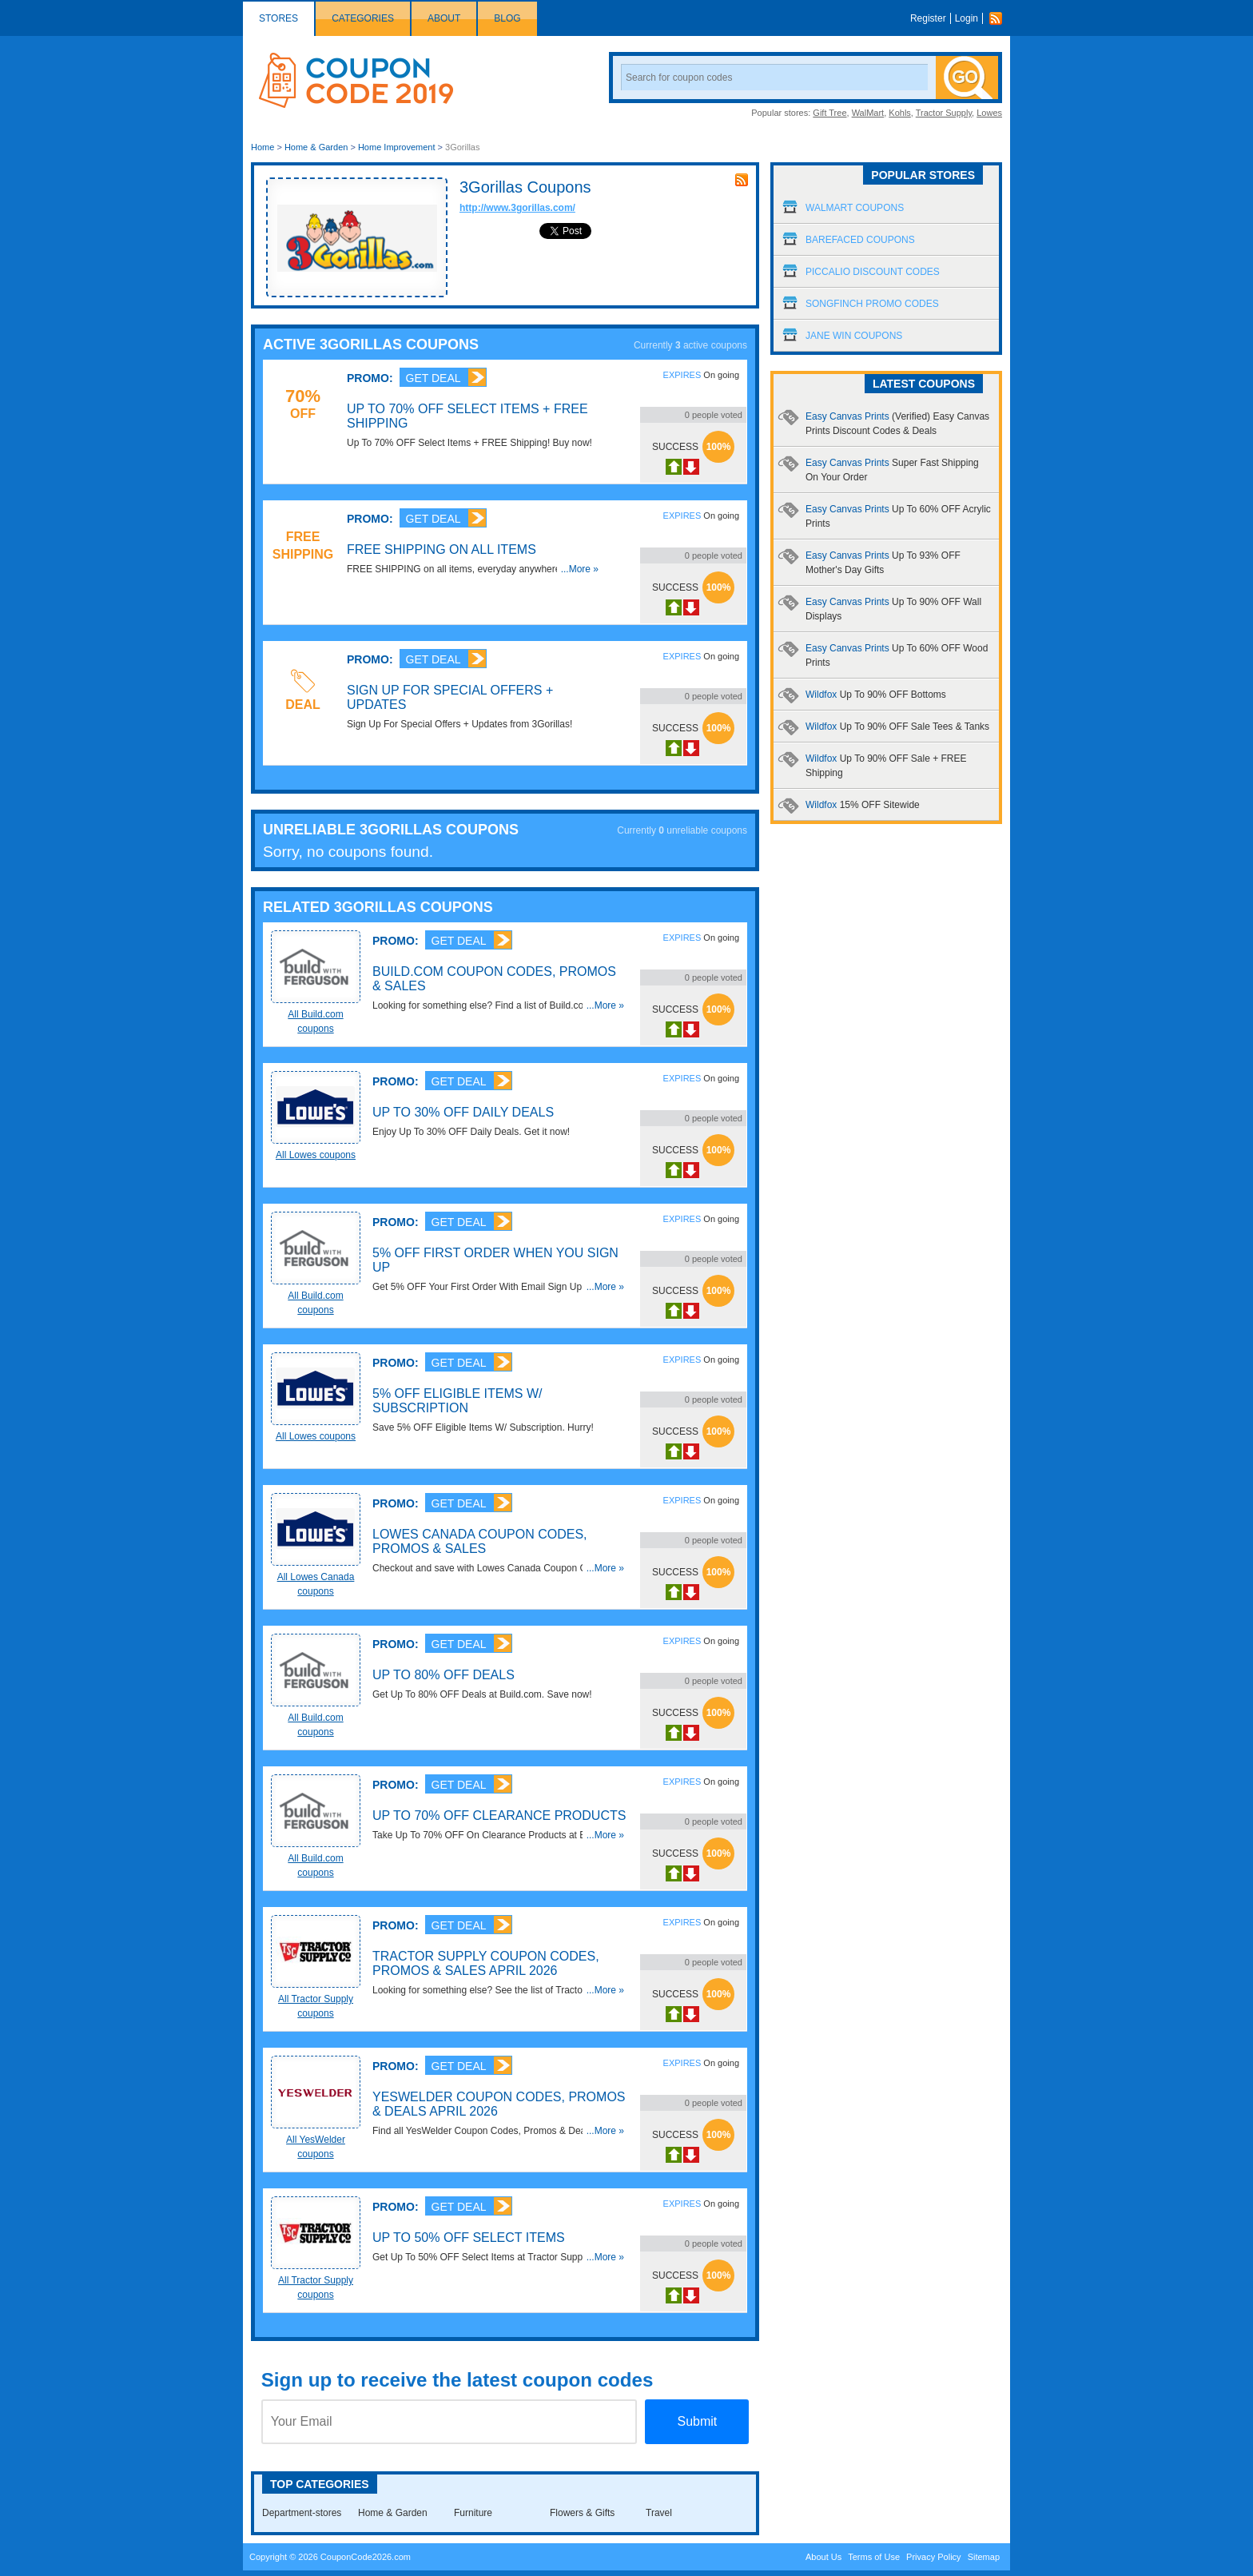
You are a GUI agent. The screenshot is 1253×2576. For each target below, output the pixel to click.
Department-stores (301, 2512)
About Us (823, 2557)
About (444, 18)
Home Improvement (397, 147)
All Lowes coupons (316, 1155)
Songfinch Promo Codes (872, 303)
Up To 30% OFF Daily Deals (463, 1112)
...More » (580, 569)
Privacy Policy (933, 2557)
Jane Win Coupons (854, 335)
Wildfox (876, 694)
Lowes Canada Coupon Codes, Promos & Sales (479, 1541)
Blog (507, 18)
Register (928, 18)
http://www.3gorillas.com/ (517, 207)
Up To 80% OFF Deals (443, 1675)
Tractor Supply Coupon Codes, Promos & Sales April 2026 (485, 1963)
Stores (278, 18)
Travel (659, 2512)
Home (262, 147)
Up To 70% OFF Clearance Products (499, 1815)
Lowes (989, 112)
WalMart (868, 112)
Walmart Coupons (855, 207)
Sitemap (984, 2557)
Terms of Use (874, 2557)
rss (741, 179)
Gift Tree (829, 112)
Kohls (900, 112)
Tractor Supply (944, 112)
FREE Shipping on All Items (441, 549)
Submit (697, 2421)
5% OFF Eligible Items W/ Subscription (457, 1401)
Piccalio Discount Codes (873, 271)
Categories (363, 18)
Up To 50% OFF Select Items (468, 2237)
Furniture (473, 2512)
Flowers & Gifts (582, 2512)
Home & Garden (316, 147)
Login (966, 18)
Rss (999, 18)
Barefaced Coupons (860, 239)
